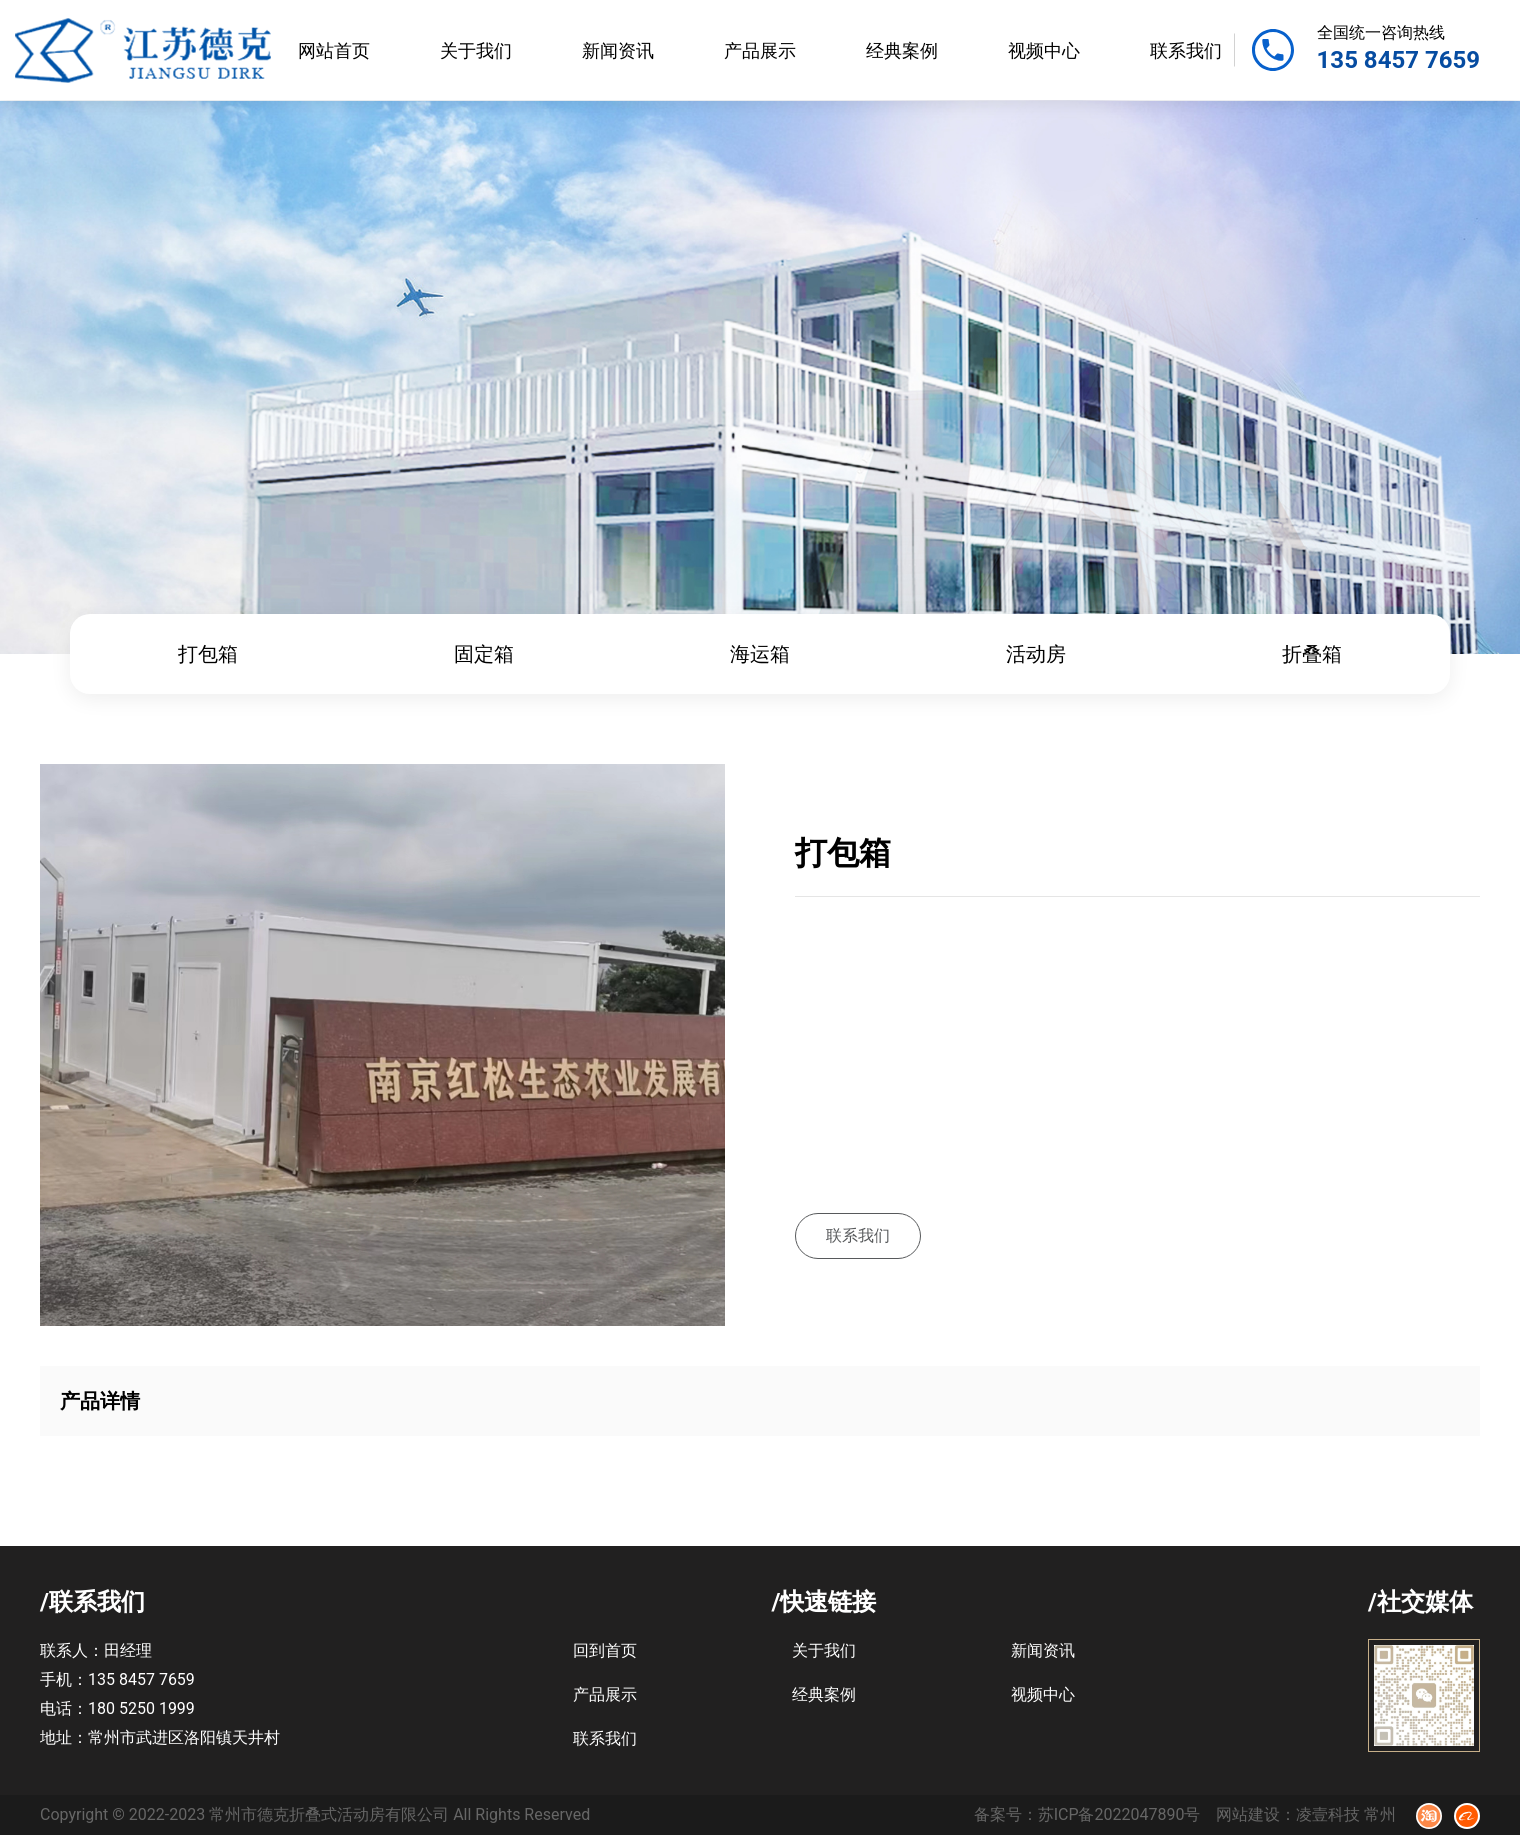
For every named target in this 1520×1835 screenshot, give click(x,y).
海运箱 (760, 654)
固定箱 (484, 654)
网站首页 (334, 50)
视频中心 (1044, 50)
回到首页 (605, 1650)
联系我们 (1186, 50)
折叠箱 (1312, 654)
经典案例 (902, 50)
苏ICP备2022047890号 (1119, 1814)
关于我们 (476, 50)
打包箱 (208, 654)
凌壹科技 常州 (1346, 1814)
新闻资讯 (618, 50)
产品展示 (760, 50)
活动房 (1036, 654)
